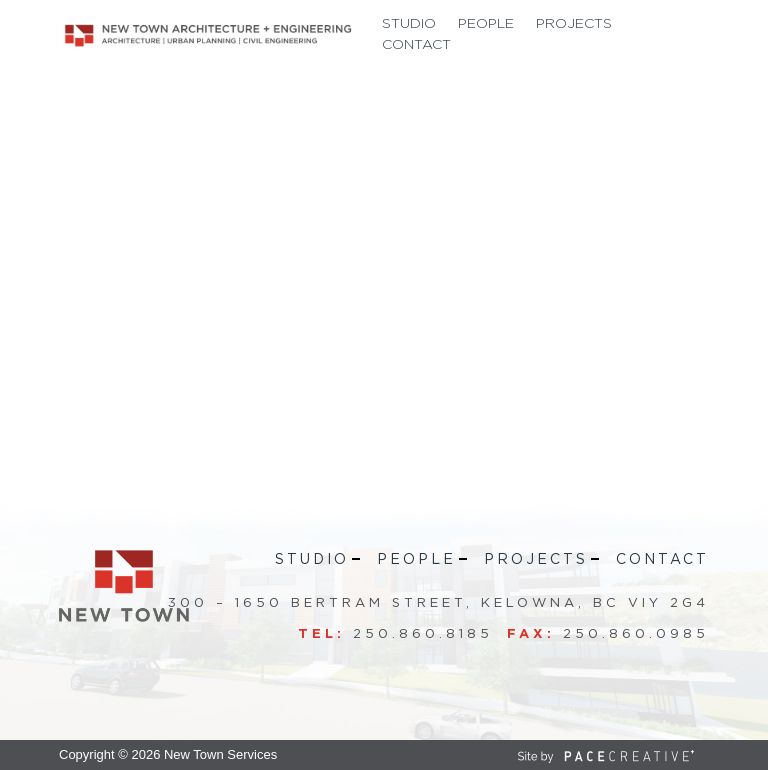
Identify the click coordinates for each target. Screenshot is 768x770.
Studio (409, 24)
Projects (574, 24)
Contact (416, 45)
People (486, 24)
